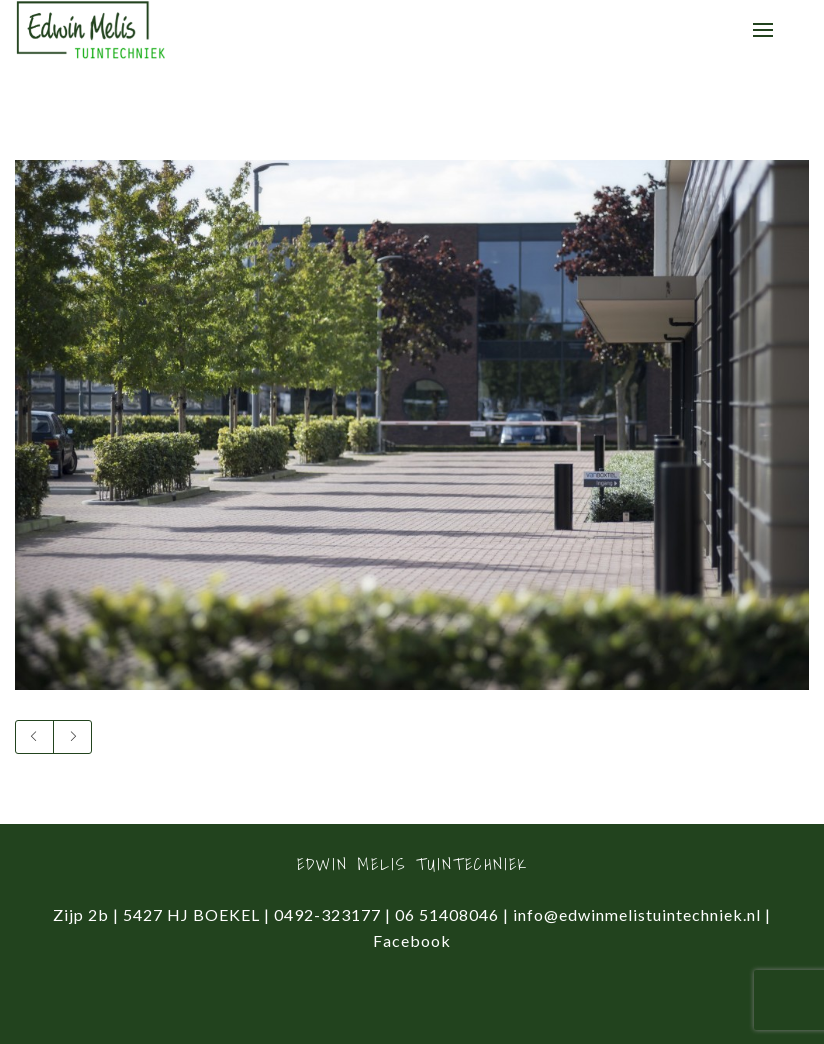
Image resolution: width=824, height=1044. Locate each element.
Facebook (412, 940)
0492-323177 (327, 914)
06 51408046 (447, 914)
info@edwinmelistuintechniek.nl (637, 914)
